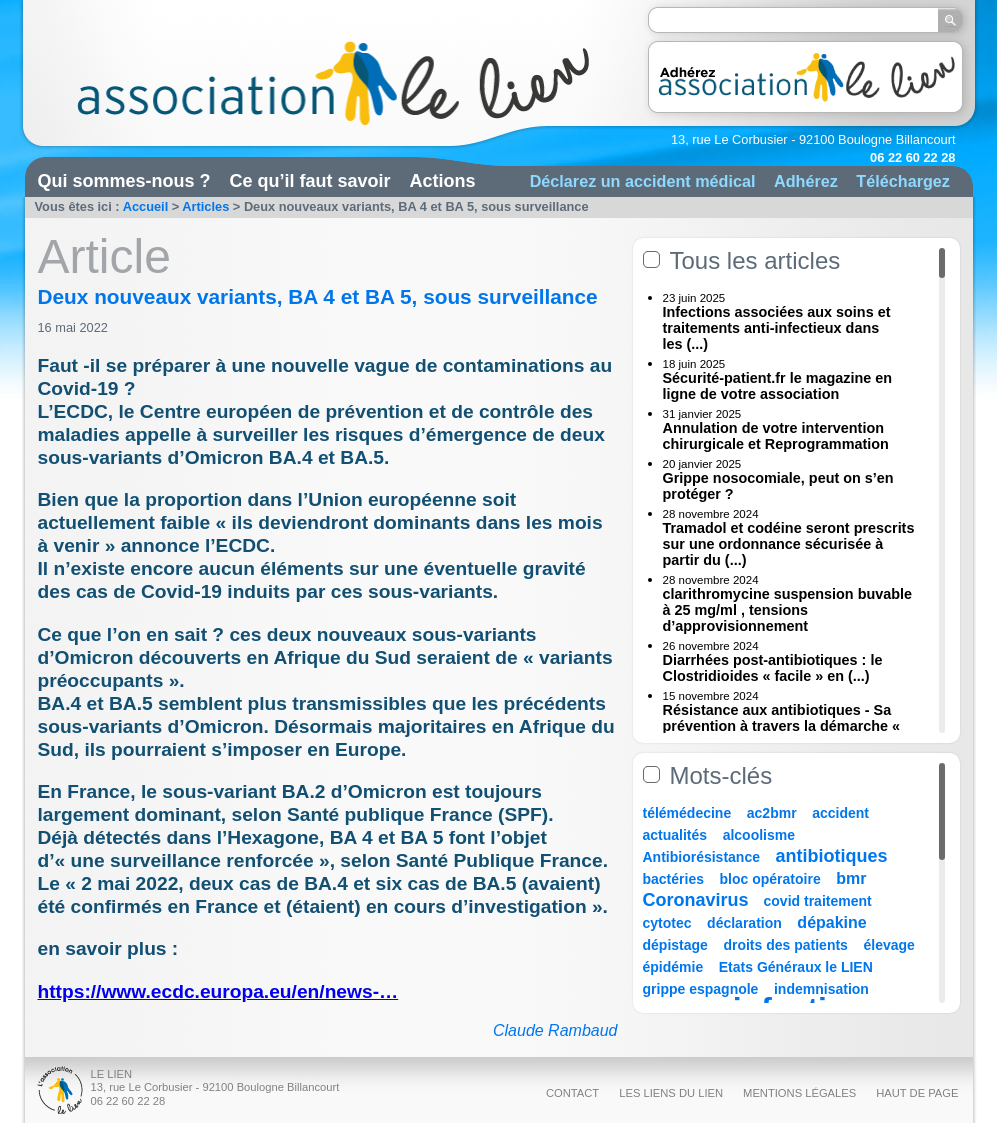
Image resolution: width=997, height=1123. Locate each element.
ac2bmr (772, 813)
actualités (675, 835)
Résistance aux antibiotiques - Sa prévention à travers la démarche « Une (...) (782, 726)
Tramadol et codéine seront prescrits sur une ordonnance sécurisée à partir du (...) (789, 544)
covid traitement (818, 901)
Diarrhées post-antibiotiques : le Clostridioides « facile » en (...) (773, 668)
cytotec (667, 923)
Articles (205, 206)
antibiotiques (832, 856)
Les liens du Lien (671, 1093)
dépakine (831, 922)
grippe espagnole (701, 989)
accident (840, 813)
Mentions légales (799, 1093)
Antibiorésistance (701, 857)
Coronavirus (698, 900)
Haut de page (917, 1093)
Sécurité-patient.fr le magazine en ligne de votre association (778, 386)
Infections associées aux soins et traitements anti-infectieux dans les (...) (777, 328)
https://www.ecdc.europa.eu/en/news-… (218, 991)
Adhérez (806, 181)
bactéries (673, 879)
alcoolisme (759, 835)
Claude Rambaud (555, 1030)
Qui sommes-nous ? (124, 181)
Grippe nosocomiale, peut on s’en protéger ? (778, 486)
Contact (572, 1093)
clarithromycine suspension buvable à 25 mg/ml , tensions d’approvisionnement (788, 610)
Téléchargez (903, 181)
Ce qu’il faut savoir (310, 181)
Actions (443, 181)
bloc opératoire (770, 879)
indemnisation (821, 989)
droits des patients (785, 945)
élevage (888, 945)
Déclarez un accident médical (643, 181)
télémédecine (687, 813)
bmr (851, 878)
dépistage (675, 945)
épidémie (673, 967)
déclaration (744, 923)
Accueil (146, 206)
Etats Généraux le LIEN (796, 967)
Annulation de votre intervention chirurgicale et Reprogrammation (776, 436)
